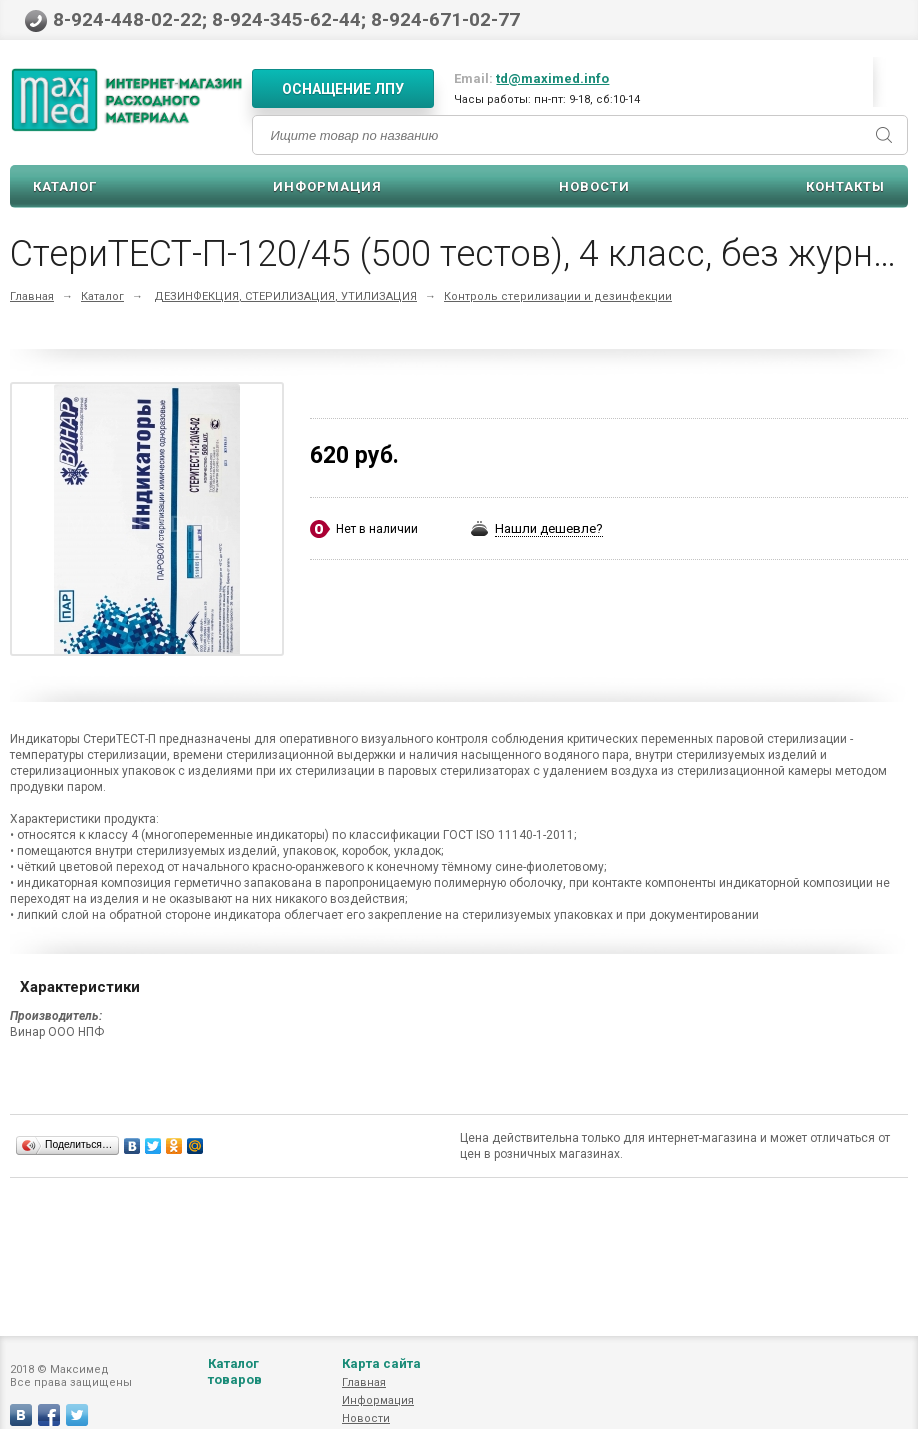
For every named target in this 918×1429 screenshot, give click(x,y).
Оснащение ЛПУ (343, 89)
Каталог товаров (235, 1391)
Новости (594, 186)
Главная (32, 296)
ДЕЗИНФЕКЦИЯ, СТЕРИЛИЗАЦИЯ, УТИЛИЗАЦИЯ (285, 296)
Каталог (65, 186)
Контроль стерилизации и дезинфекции (558, 296)
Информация (327, 186)
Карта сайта (381, 1383)
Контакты (845, 186)
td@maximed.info (552, 78)
